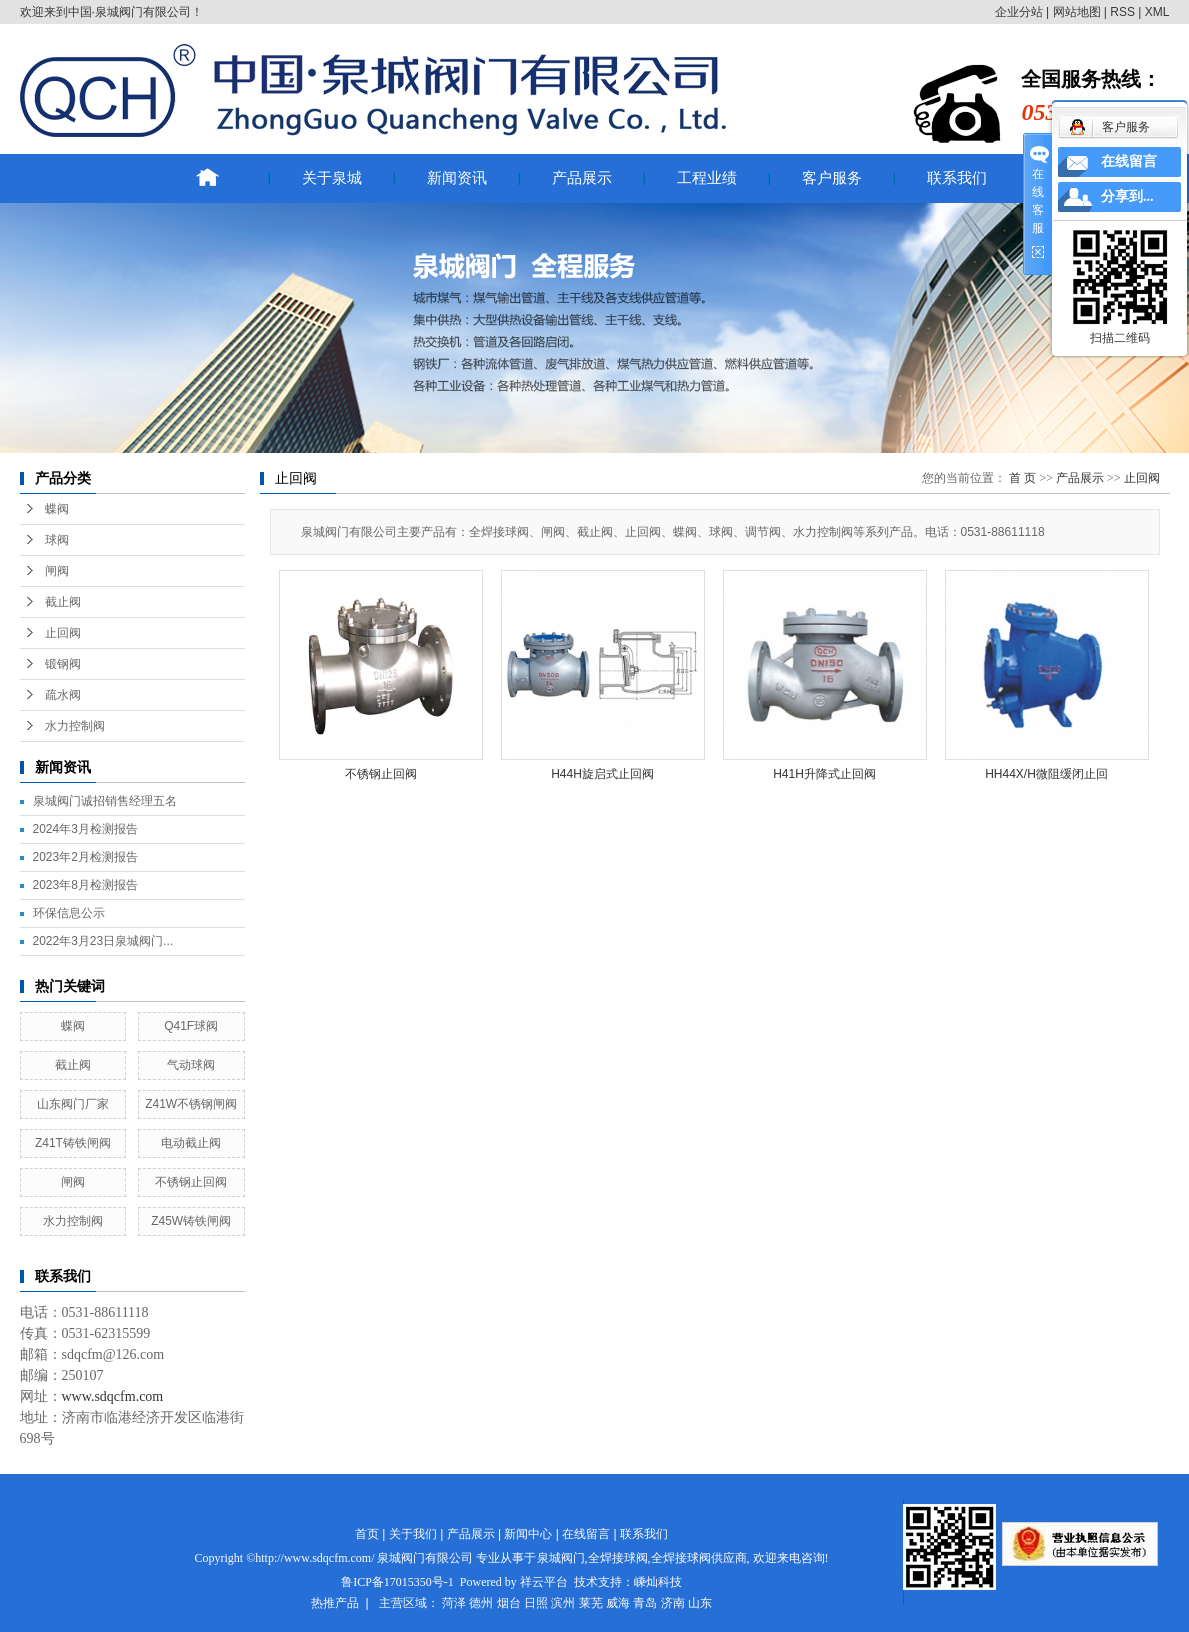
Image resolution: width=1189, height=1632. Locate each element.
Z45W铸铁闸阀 (191, 1221)
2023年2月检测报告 (85, 857)
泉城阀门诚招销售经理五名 (105, 801)
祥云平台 (544, 1582)
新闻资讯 (457, 178)
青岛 (645, 1603)
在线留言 (586, 1534)
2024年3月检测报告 (85, 829)
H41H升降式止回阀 (824, 774)
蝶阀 (57, 509)
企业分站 (1019, 12)
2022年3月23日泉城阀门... (103, 941)
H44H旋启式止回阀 (602, 774)
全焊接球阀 (618, 1558)
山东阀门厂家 (73, 1104)
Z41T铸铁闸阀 (73, 1143)
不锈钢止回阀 (191, 1182)
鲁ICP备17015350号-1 (397, 1582)
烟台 (509, 1603)
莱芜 (591, 1603)
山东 (700, 1603)
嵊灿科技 (658, 1582)
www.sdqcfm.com (113, 1396)
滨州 (563, 1603)
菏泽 (454, 1603)
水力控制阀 (75, 726)
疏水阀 (63, 695)
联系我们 (957, 178)
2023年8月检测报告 (85, 885)
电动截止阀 (191, 1143)
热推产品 (335, 1603)
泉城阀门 (561, 1558)
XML (1157, 12)
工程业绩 (707, 178)
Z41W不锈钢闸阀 (191, 1104)
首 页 (1022, 478)
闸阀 (57, 571)
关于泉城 (332, 178)
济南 (673, 1603)
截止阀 (63, 602)
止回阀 (63, 633)
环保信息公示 (69, 913)
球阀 (57, 540)
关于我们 (413, 1534)
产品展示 (582, 178)
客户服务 (832, 178)
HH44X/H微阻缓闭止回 (1046, 774)
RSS (1122, 12)
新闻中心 (528, 1534)
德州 (481, 1603)
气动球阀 (191, 1065)
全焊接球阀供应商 (699, 1558)
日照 (536, 1603)
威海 (618, 1603)
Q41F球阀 (191, 1026)
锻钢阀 (63, 664)
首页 (367, 1534)
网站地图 (1077, 12)
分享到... (1127, 196)
